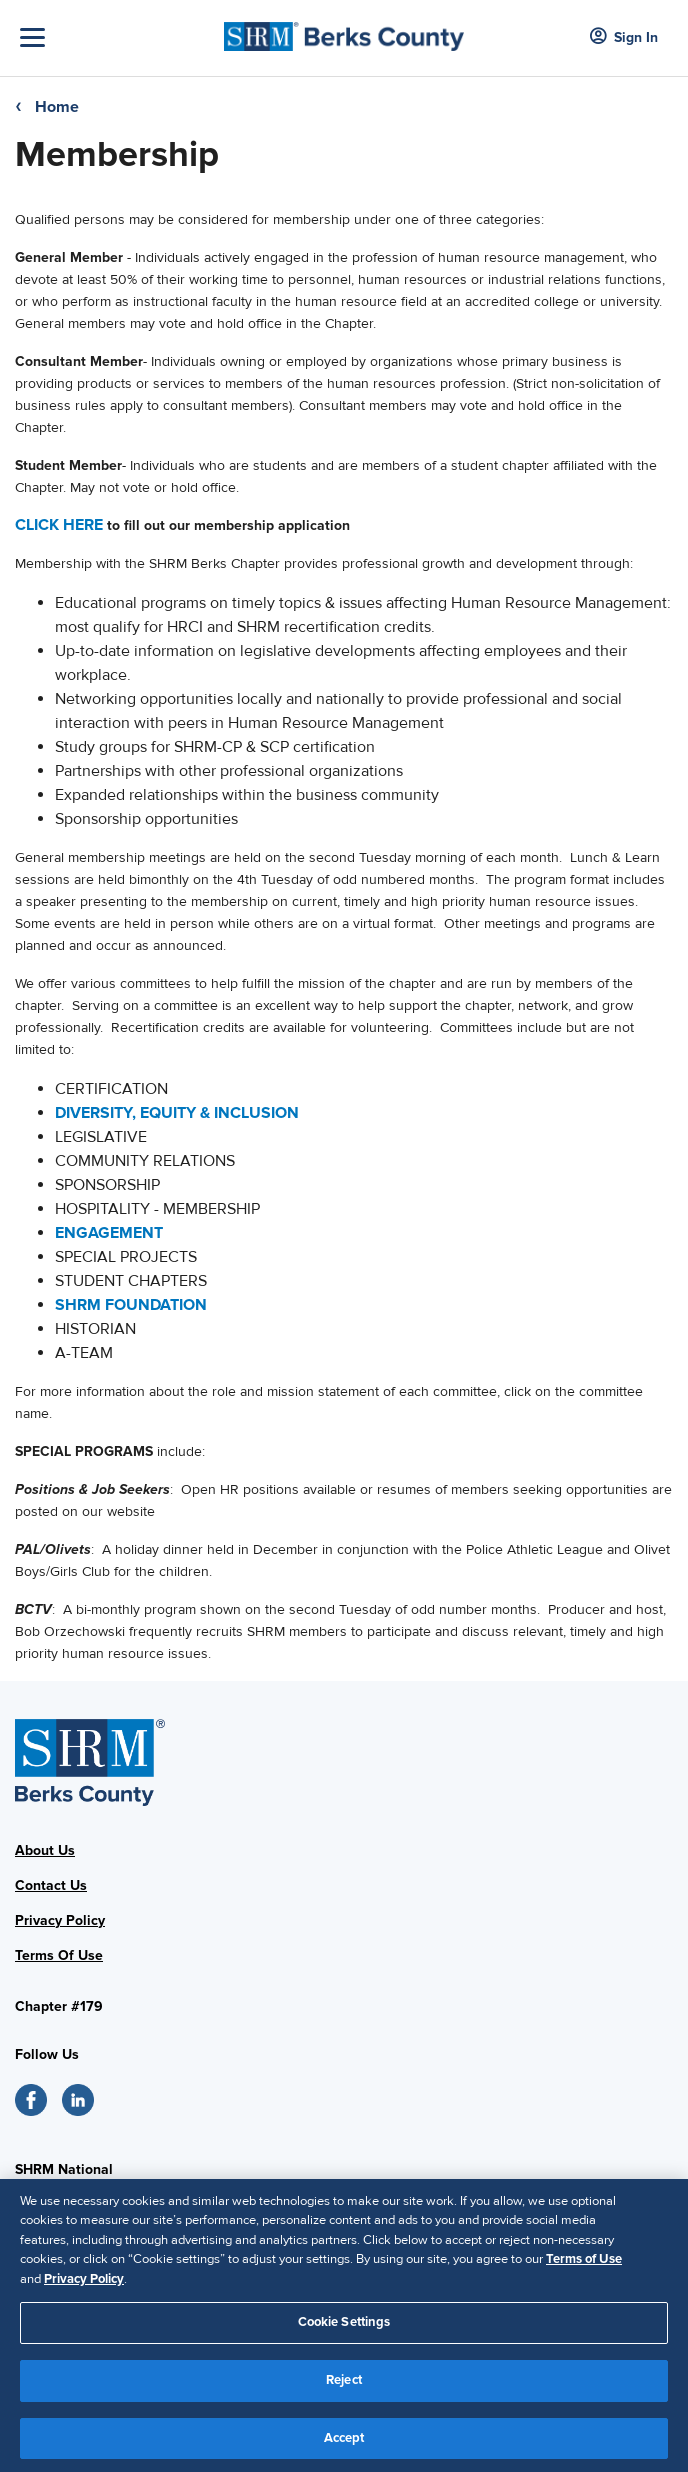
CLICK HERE (59, 525)
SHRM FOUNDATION (131, 1305)
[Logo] (344, 30)
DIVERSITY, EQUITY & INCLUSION (177, 1113)
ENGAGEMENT (111, 1233)
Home (57, 107)
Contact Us (51, 1885)
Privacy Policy (60, 1920)
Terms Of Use (59, 1955)
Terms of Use (584, 2268)
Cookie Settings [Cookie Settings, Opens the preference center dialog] (344, 2331)
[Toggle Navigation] (117, 37)
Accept (344, 2446)
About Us (45, 1850)
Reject (344, 2388)
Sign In (624, 37)
